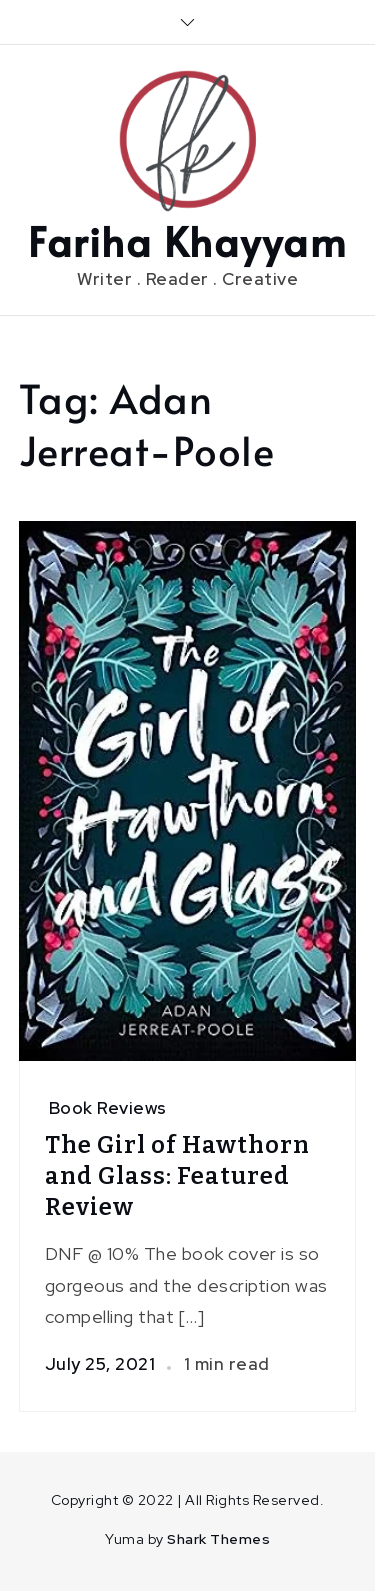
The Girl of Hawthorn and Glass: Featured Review (177, 1176)
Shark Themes (218, 1539)
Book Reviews (108, 1108)
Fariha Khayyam (187, 240)
